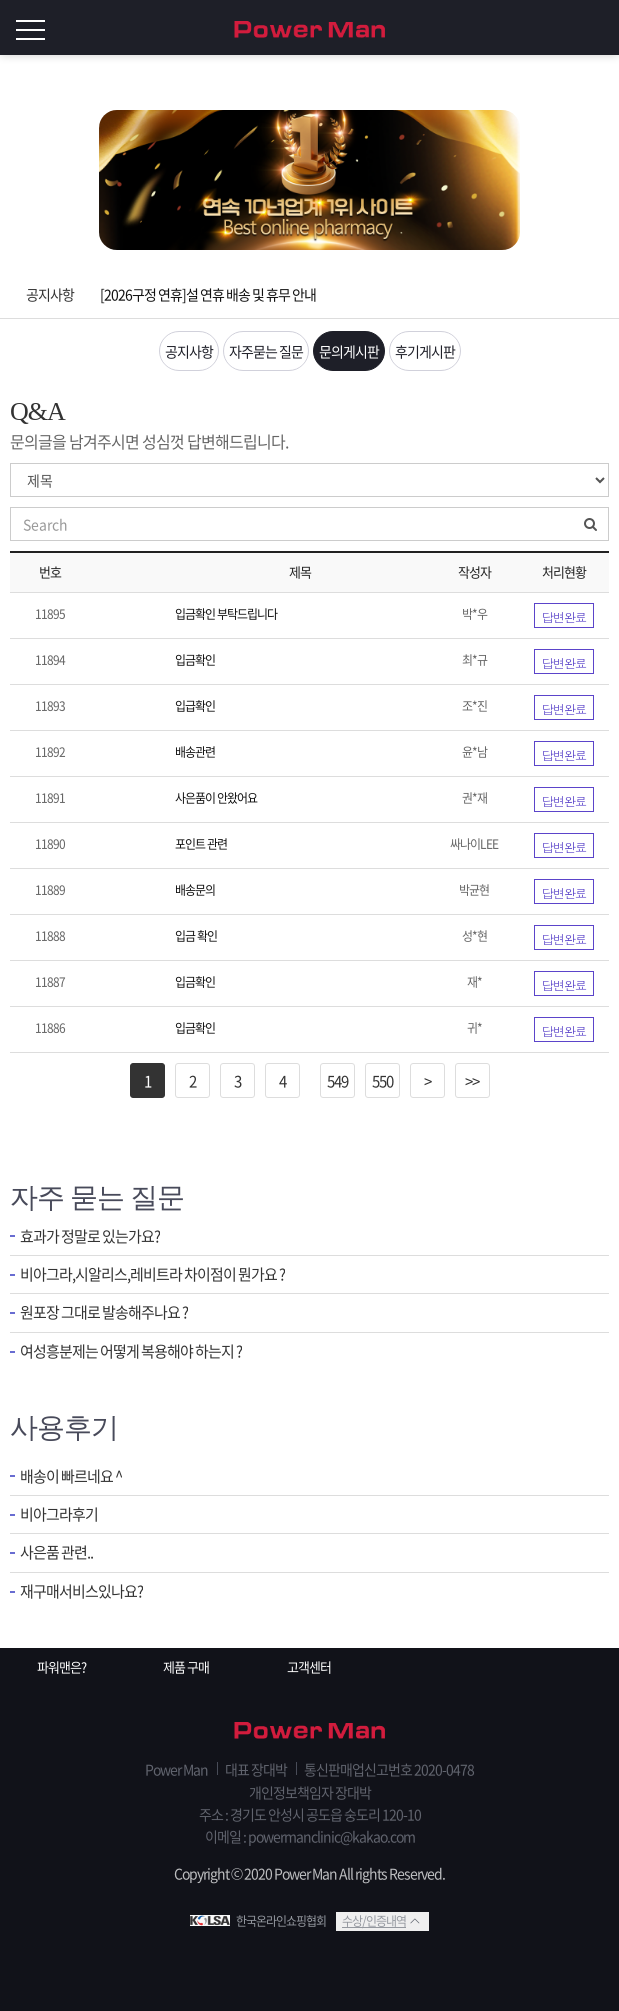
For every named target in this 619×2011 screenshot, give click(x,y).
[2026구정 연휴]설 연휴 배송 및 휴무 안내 (208, 294)
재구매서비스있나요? (81, 1591)
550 (382, 1081)
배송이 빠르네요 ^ (71, 1476)
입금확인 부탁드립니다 (226, 614)
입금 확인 (196, 936)
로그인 (599, 28)
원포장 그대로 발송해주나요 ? (104, 1312)
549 (337, 1081)
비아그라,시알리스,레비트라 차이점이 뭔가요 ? (152, 1274)
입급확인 (195, 706)
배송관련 (195, 752)
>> (472, 1081)
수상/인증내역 (374, 1921)
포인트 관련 (201, 844)
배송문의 (195, 890)
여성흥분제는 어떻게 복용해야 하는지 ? (131, 1351)
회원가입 (559, 28)
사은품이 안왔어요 (216, 798)
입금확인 (195, 660)
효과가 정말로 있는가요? (90, 1236)
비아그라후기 (59, 1514)
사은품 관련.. (56, 1552)
